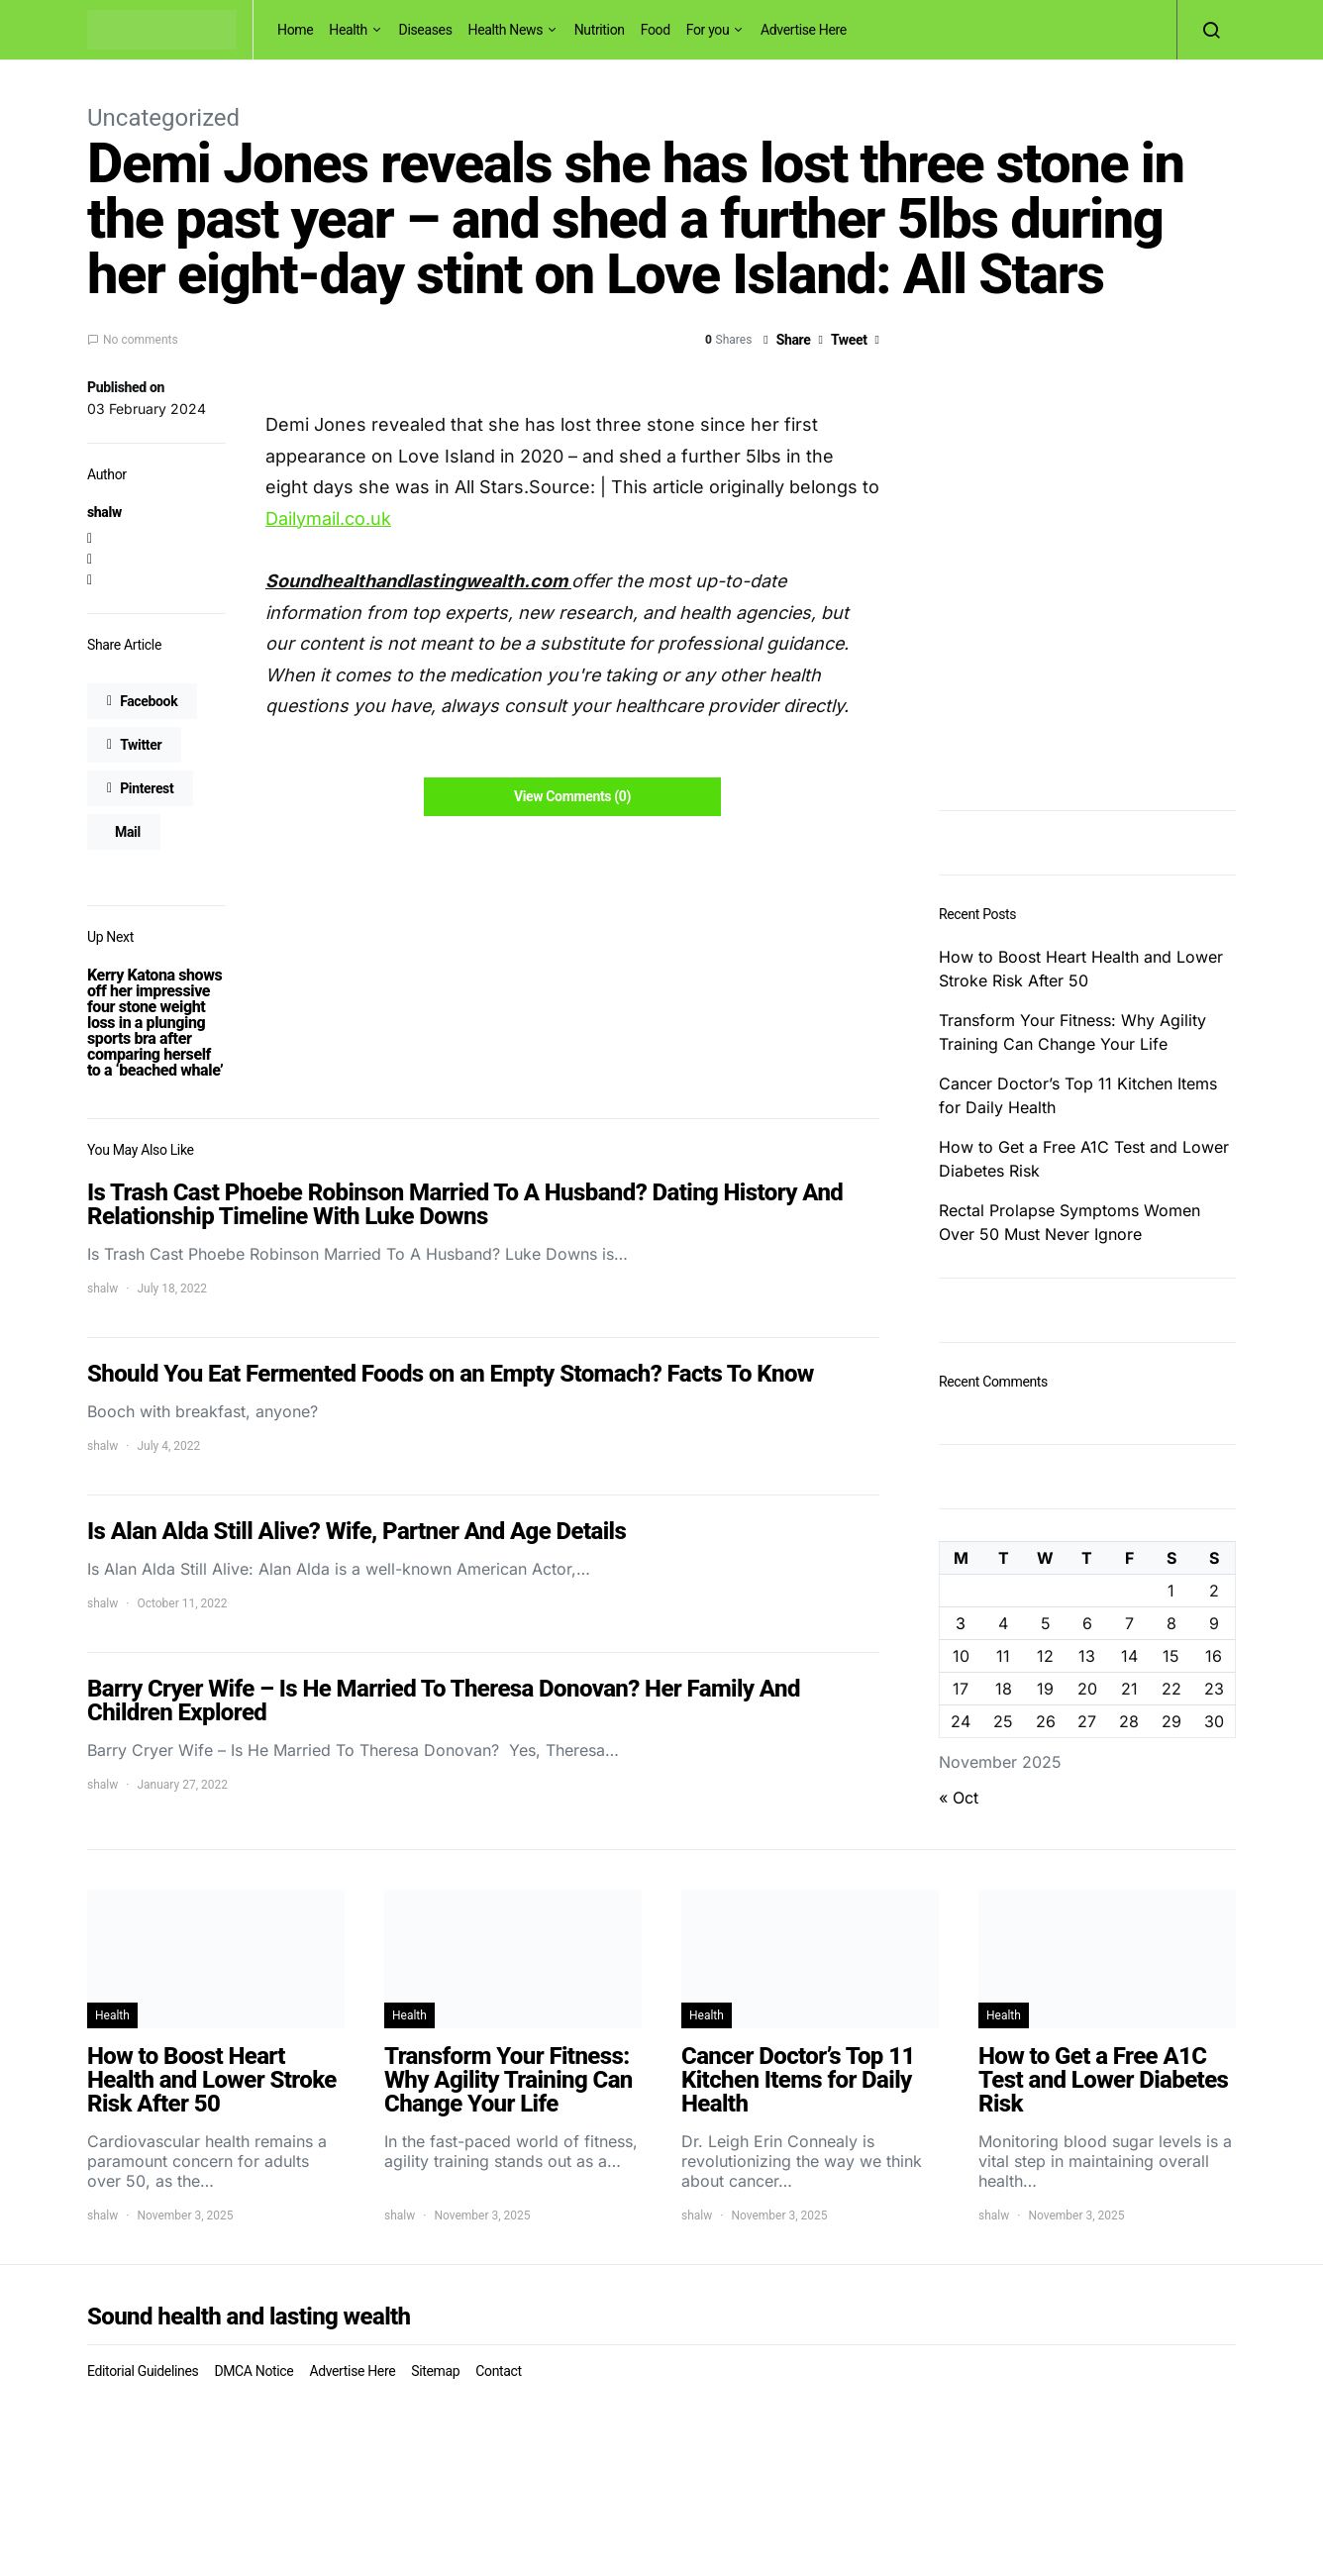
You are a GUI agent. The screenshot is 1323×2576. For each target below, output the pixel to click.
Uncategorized (163, 118)
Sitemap (435, 2371)
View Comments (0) (572, 796)
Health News (506, 30)
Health (348, 30)
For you (708, 30)
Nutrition (599, 30)
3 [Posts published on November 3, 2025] (961, 1623)
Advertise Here (804, 30)
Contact (498, 2371)
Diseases (426, 30)
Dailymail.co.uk (328, 518)
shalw (104, 512)
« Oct (958, 1797)
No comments (140, 340)
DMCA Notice (253, 2371)
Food (655, 30)
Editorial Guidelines (142, 2371)
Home (295, 30)
